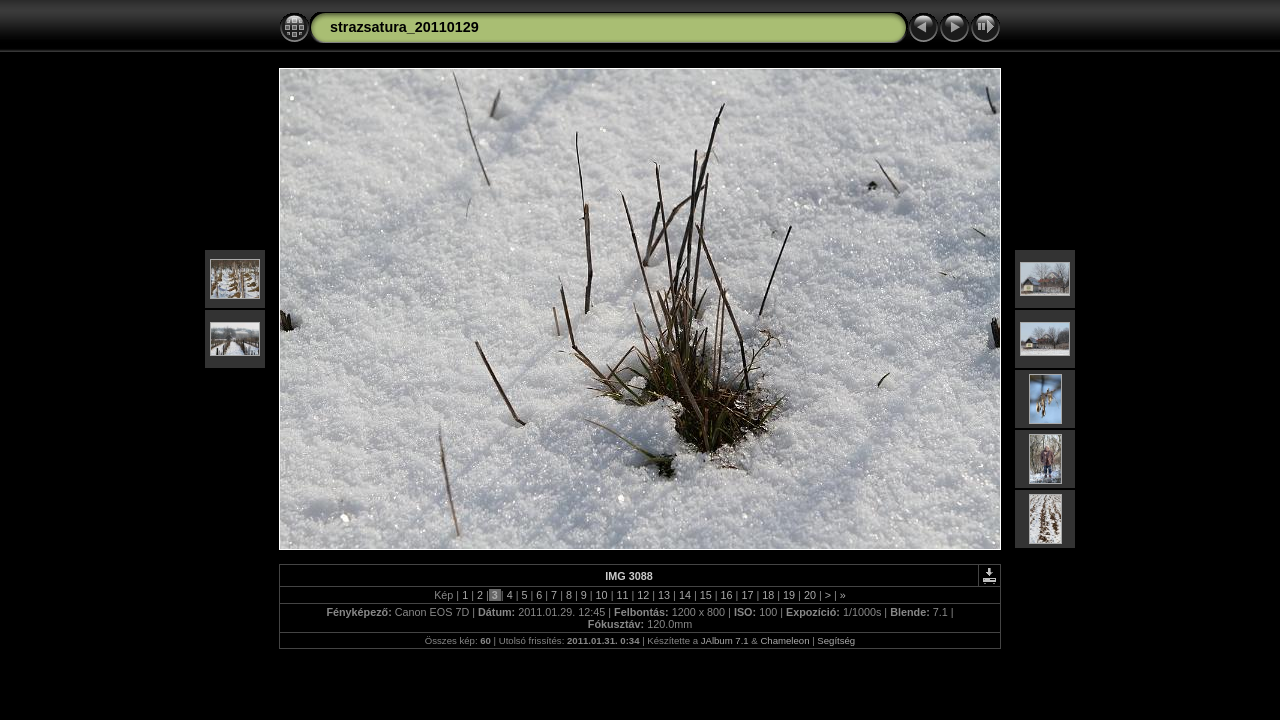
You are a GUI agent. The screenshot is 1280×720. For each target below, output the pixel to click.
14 (685, 595)
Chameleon (784, 640)
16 (727, 595)
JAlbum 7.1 (725, 640)
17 (747, 595)
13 (664, 595)
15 (706, 595)
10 (602, 595)
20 (810, 595)
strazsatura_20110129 (404, 27)
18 (768, 595)
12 (643, 595)
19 (789, 595)
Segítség (836, 640)
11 (622, 595)
